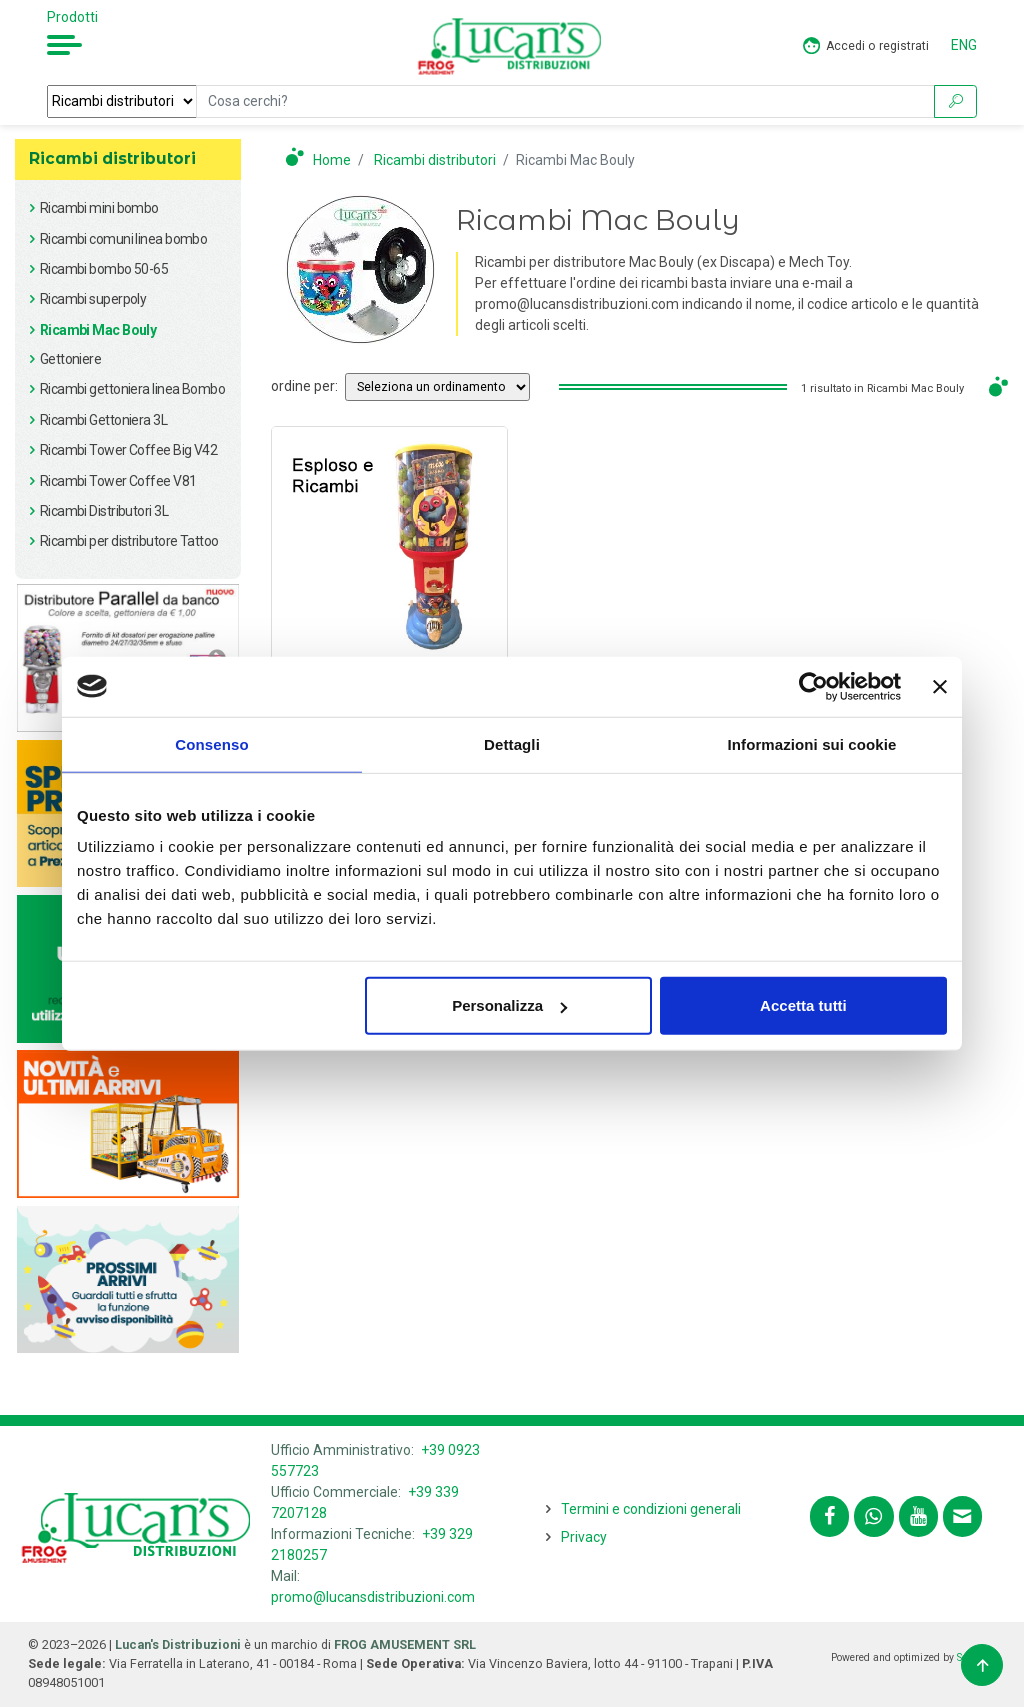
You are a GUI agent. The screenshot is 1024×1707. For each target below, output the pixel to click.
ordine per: (304, 386)
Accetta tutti (803, 1005)
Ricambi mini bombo (99, 208)
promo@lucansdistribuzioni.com (373, 1597)
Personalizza (509, 1005)
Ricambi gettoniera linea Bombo (132, 389)
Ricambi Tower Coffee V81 (118, 481)
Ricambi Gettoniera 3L (103, 420)
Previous (39, 658)
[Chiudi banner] (940, 686)
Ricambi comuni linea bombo (123, 239)
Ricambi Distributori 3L (104, 511)
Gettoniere (70, 359)
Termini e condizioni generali (651, 1509)
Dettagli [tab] (512, 743)
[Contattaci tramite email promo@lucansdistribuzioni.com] (962, 1516)
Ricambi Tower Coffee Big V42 (128, 450)
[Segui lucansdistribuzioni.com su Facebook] (829, 1516)
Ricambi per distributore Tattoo (129, 541)
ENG (964, 45)
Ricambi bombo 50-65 (104, 269)
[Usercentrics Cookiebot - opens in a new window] (813, 686)
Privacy (584, 1537)
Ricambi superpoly (93, 299)
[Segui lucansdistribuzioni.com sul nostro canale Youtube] (918, 1516)
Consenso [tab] (211, 743)
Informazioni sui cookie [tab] (812, 743)
